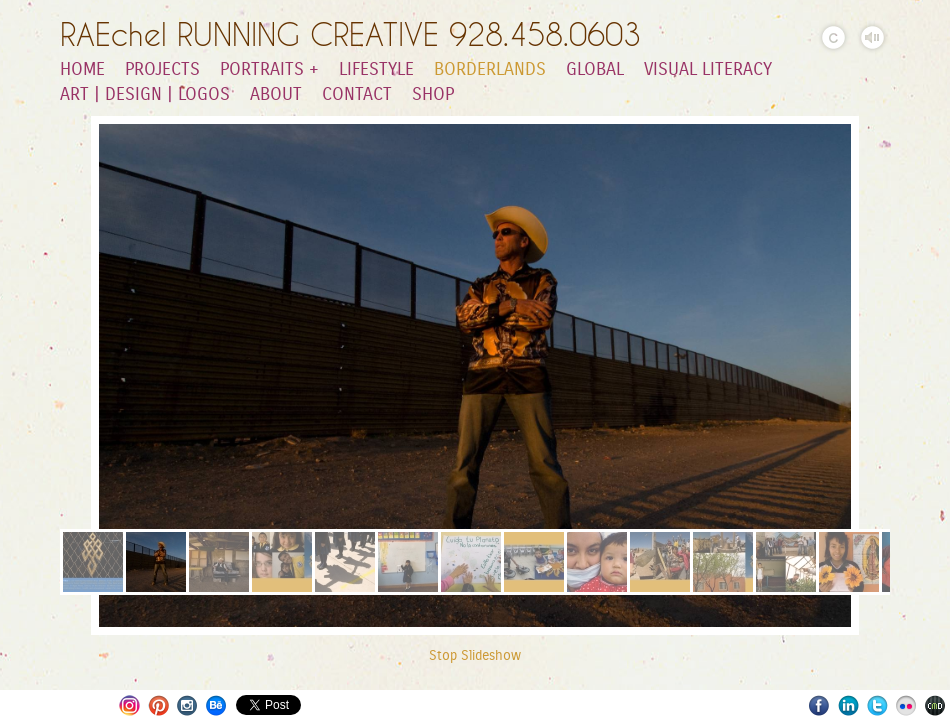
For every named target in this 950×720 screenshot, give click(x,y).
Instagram (129, 705)
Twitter (877, 705)
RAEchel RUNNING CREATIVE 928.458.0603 (350, 34)
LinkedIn (848, 705)
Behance (216, 705)
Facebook (819, 705)
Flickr (906, 705)
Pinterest (158, 705)
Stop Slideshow (475, 656)
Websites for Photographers (935, 705)
